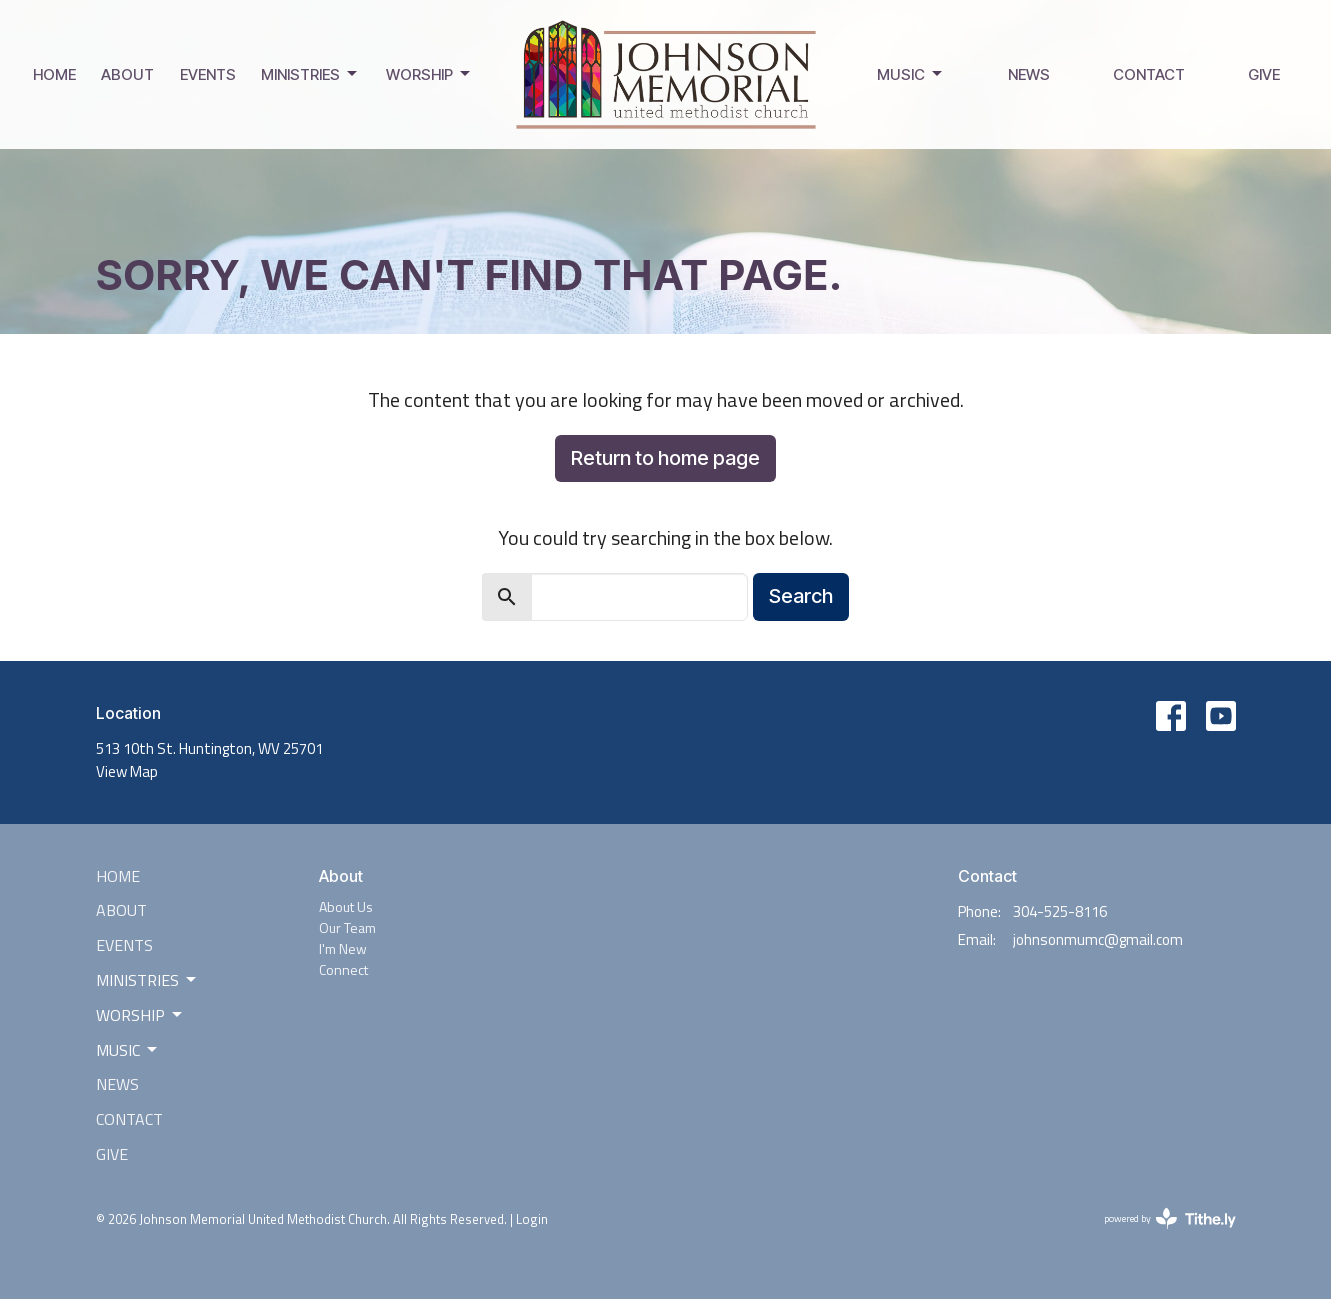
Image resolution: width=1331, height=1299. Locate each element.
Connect (343, 969)
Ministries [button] (147, 980)
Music (911, 74)
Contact (1149, 74)
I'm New (343, 948)
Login (532, 1219)
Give (1264, 74)
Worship (429, 74)
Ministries (310, 74)
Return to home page (665, 458)
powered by (1170, 1218)
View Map (127, 771)
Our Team (347, 927)
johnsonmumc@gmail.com (1098, 939)
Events (208, 74)
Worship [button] (140, 1015)
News (1029, 74)
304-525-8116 (1060, 911)
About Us (346, 906)
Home (54, 74)
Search (801, 596)
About (127, 74)
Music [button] (128, 1050)
